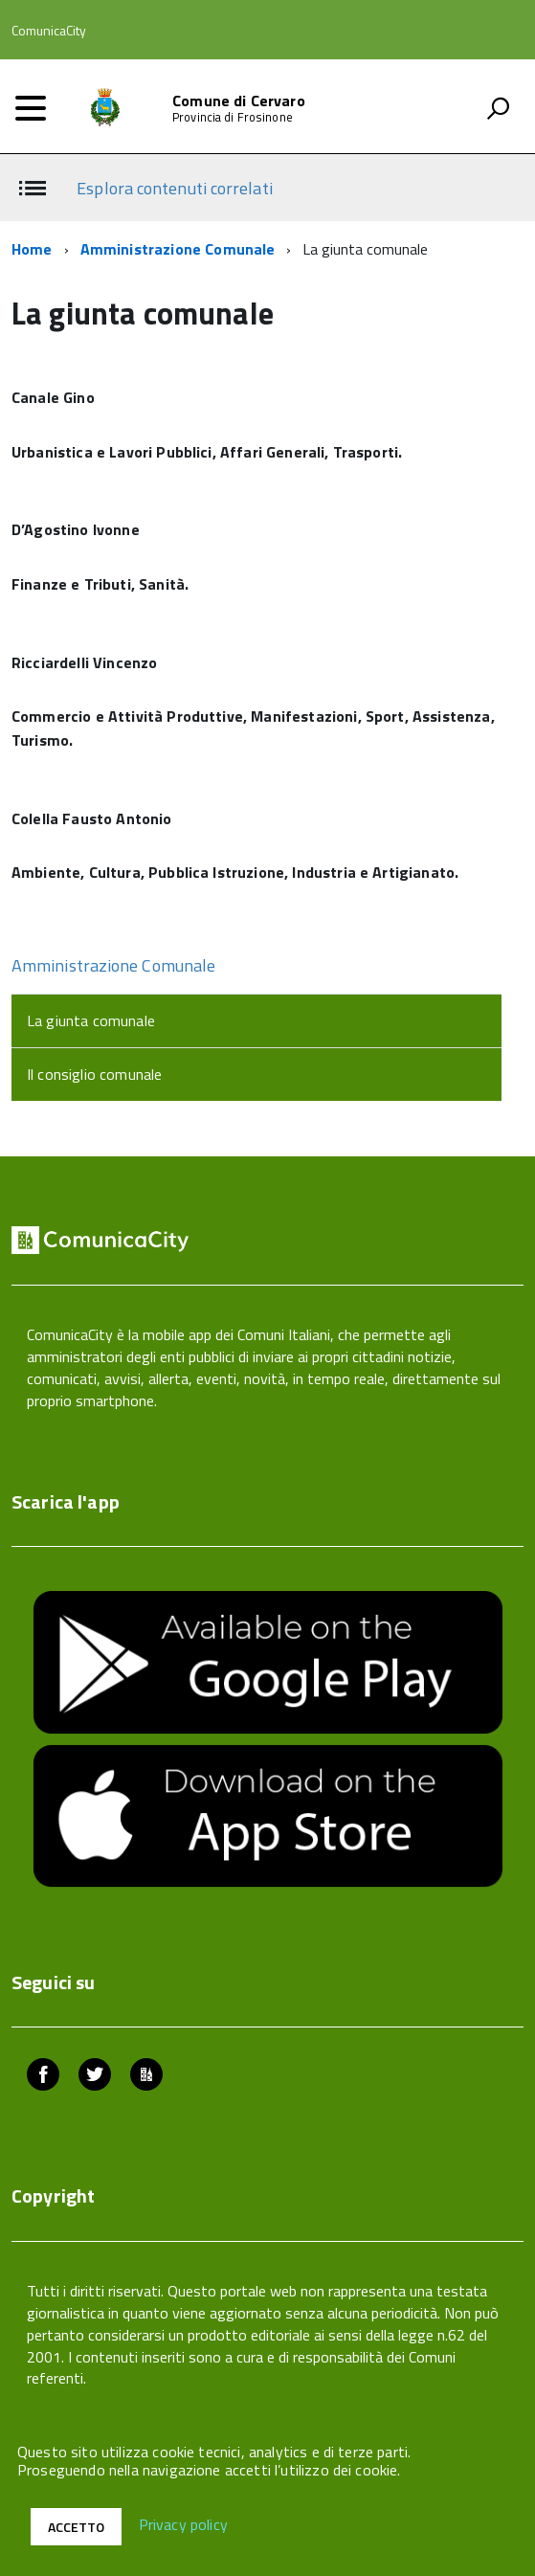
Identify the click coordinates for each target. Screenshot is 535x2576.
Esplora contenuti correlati (174, 188)
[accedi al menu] (30, 108)
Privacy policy (183, 2525)
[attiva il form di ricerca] (498, 108)
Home (32, 248)
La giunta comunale (91, 1020)
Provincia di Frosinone (232, 117)
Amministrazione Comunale (178, 248)
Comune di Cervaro (238, 100)
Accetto (76, 2527)
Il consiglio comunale (94, 1074)
